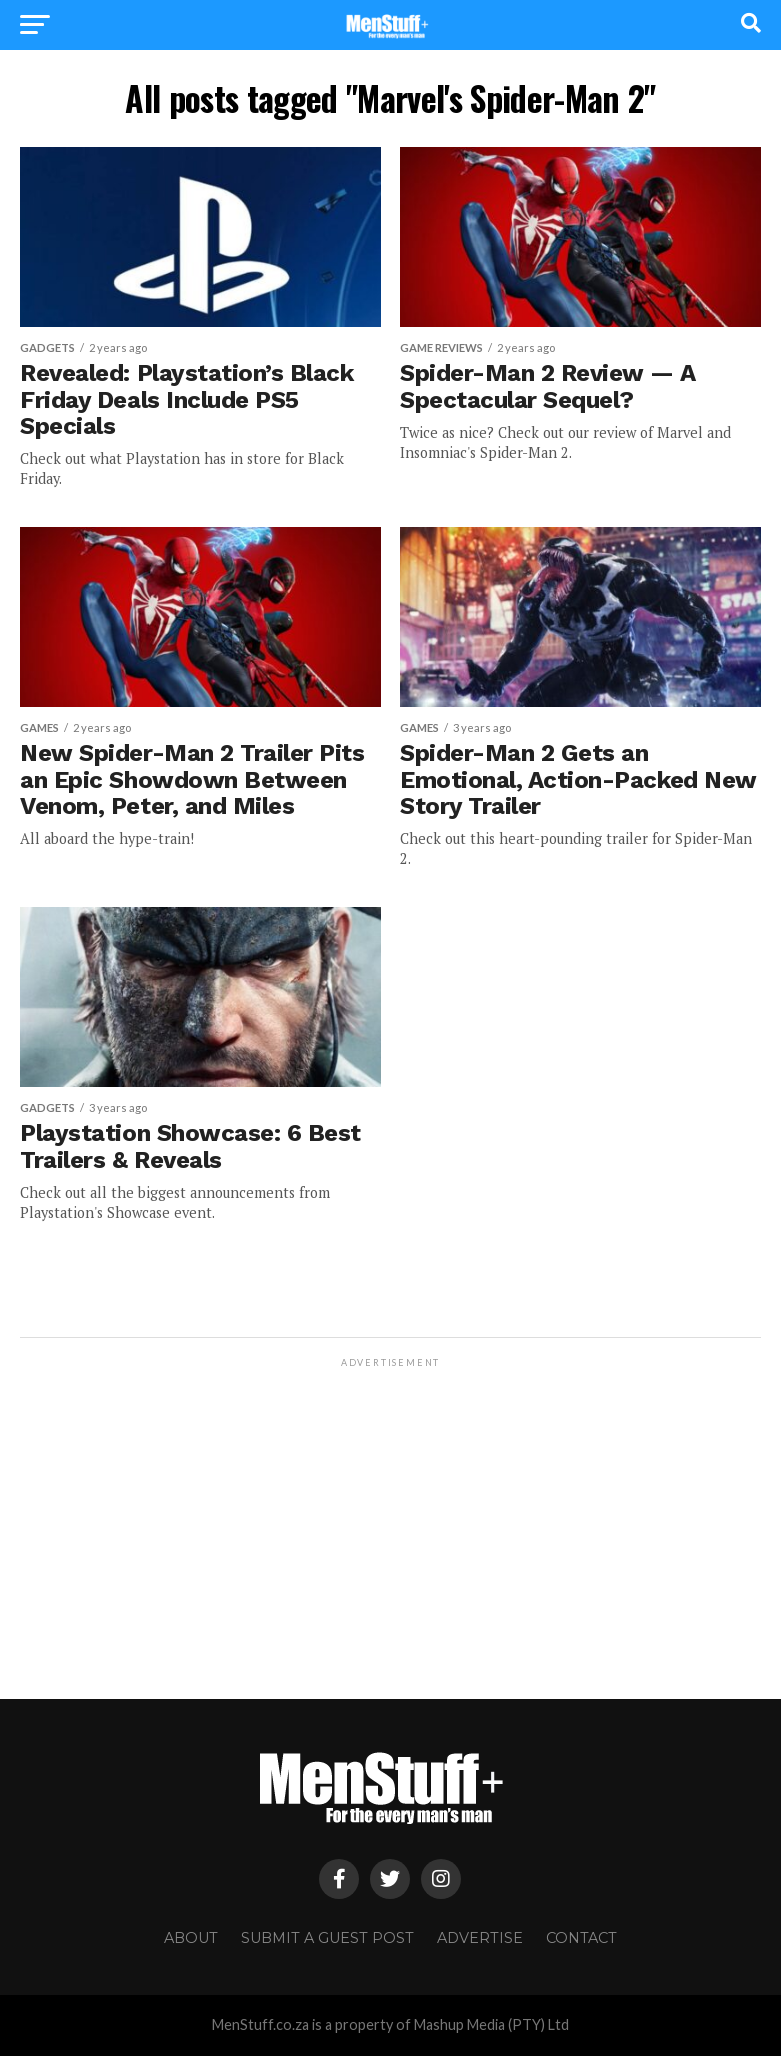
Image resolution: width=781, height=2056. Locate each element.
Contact (581, 1938)
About (191, 1938)
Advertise (480, 1938)
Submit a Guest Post (327, 1938)
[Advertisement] (390, 1511)
